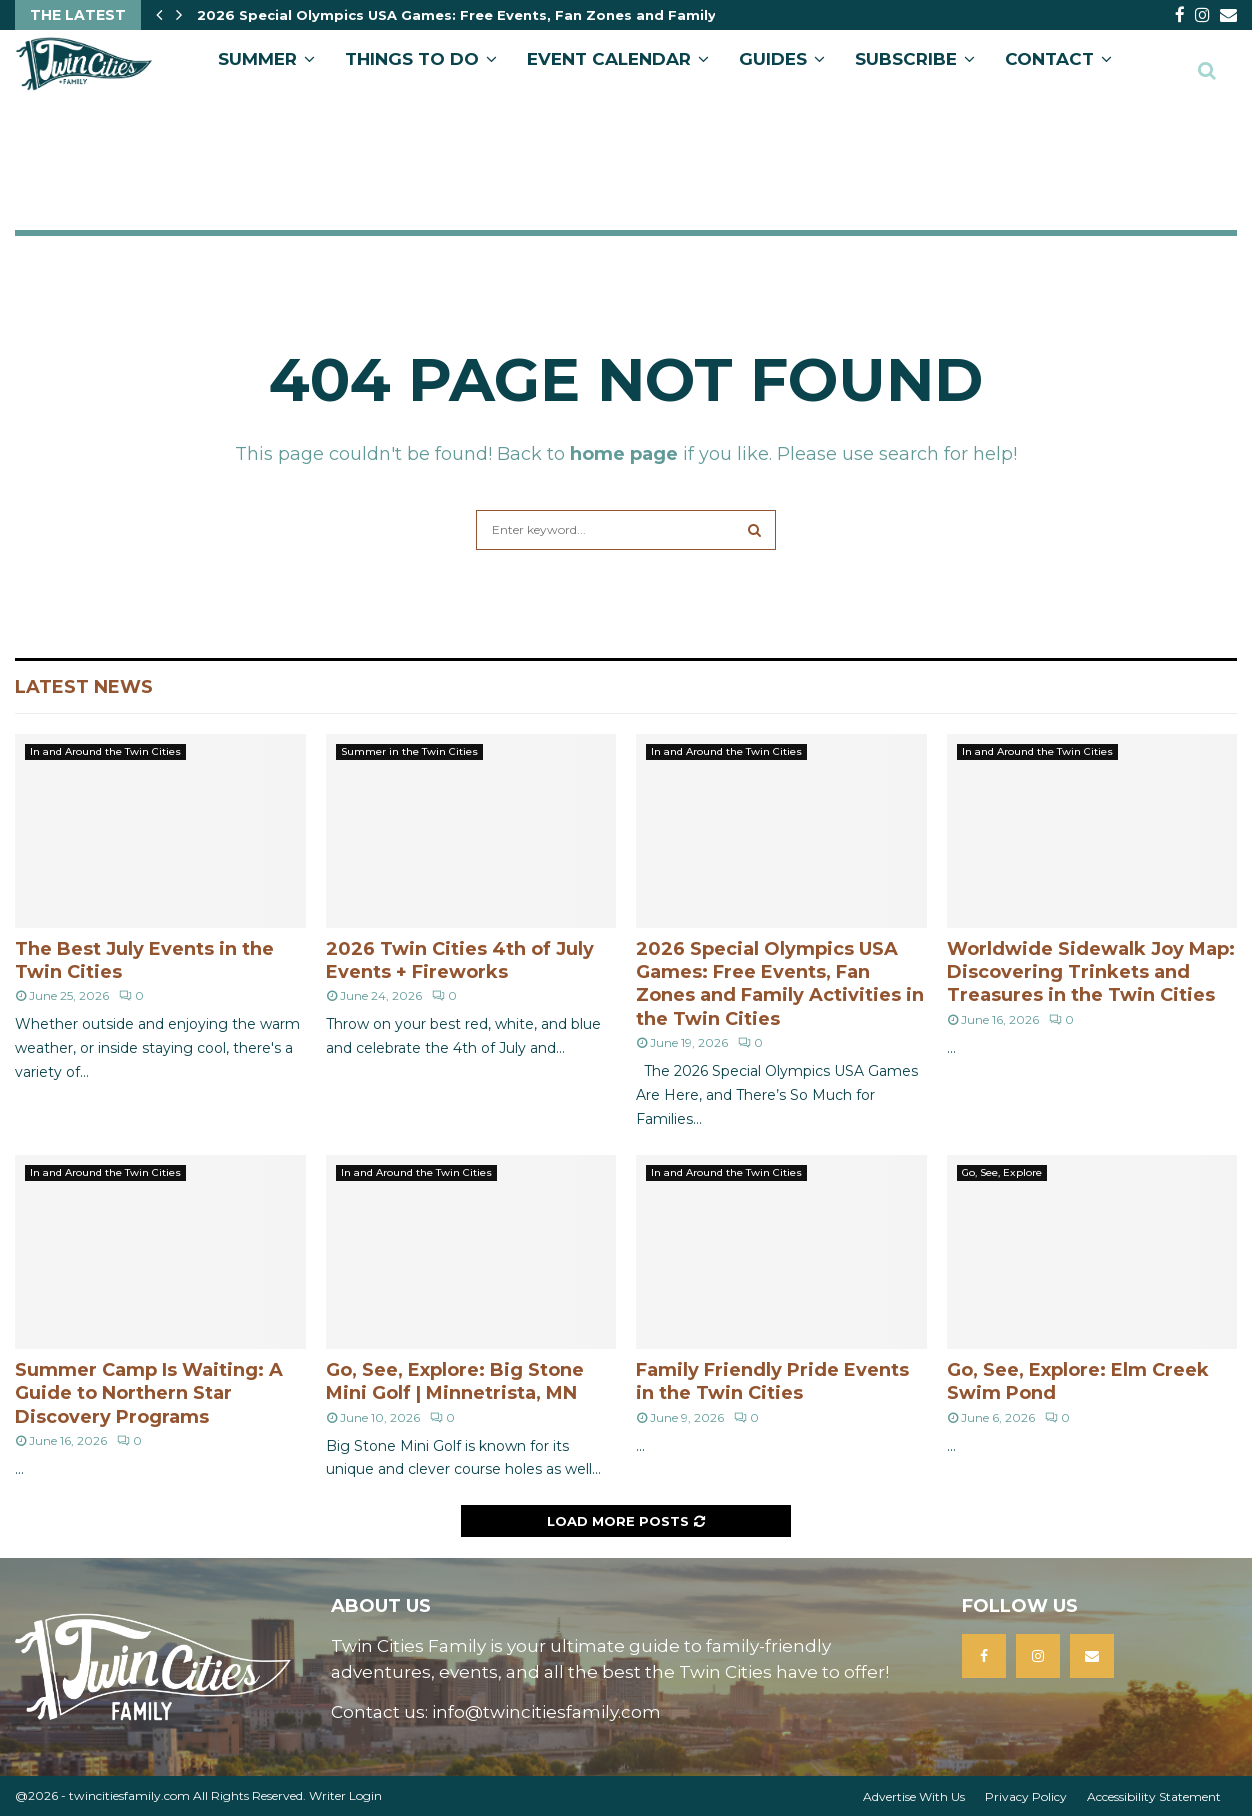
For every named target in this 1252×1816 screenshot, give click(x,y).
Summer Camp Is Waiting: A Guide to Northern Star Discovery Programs (149, 1393)
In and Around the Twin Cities (105, 751)
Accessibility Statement (1154, 1796)
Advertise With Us (914, 1796)
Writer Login (345, 1795)
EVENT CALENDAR (609, 59)
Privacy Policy (1026, 1796)
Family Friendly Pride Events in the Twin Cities (772, 1381)
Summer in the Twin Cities (409, 751)
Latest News (84, 687)
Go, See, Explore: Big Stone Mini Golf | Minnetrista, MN (455, 1381)
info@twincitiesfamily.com (546, 1712)
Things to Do (412, 59)
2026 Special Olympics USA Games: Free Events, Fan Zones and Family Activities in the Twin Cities (780, 984)
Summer (257, 59)
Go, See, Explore (1002, 1172)
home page (624, 454)
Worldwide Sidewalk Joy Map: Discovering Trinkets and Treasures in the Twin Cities (1091, 972)
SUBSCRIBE (906, 59)
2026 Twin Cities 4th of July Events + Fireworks (460, 960)
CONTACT (1049, 59)
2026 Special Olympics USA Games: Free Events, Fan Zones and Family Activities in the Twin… (541, 15)
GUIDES (773, 59)
